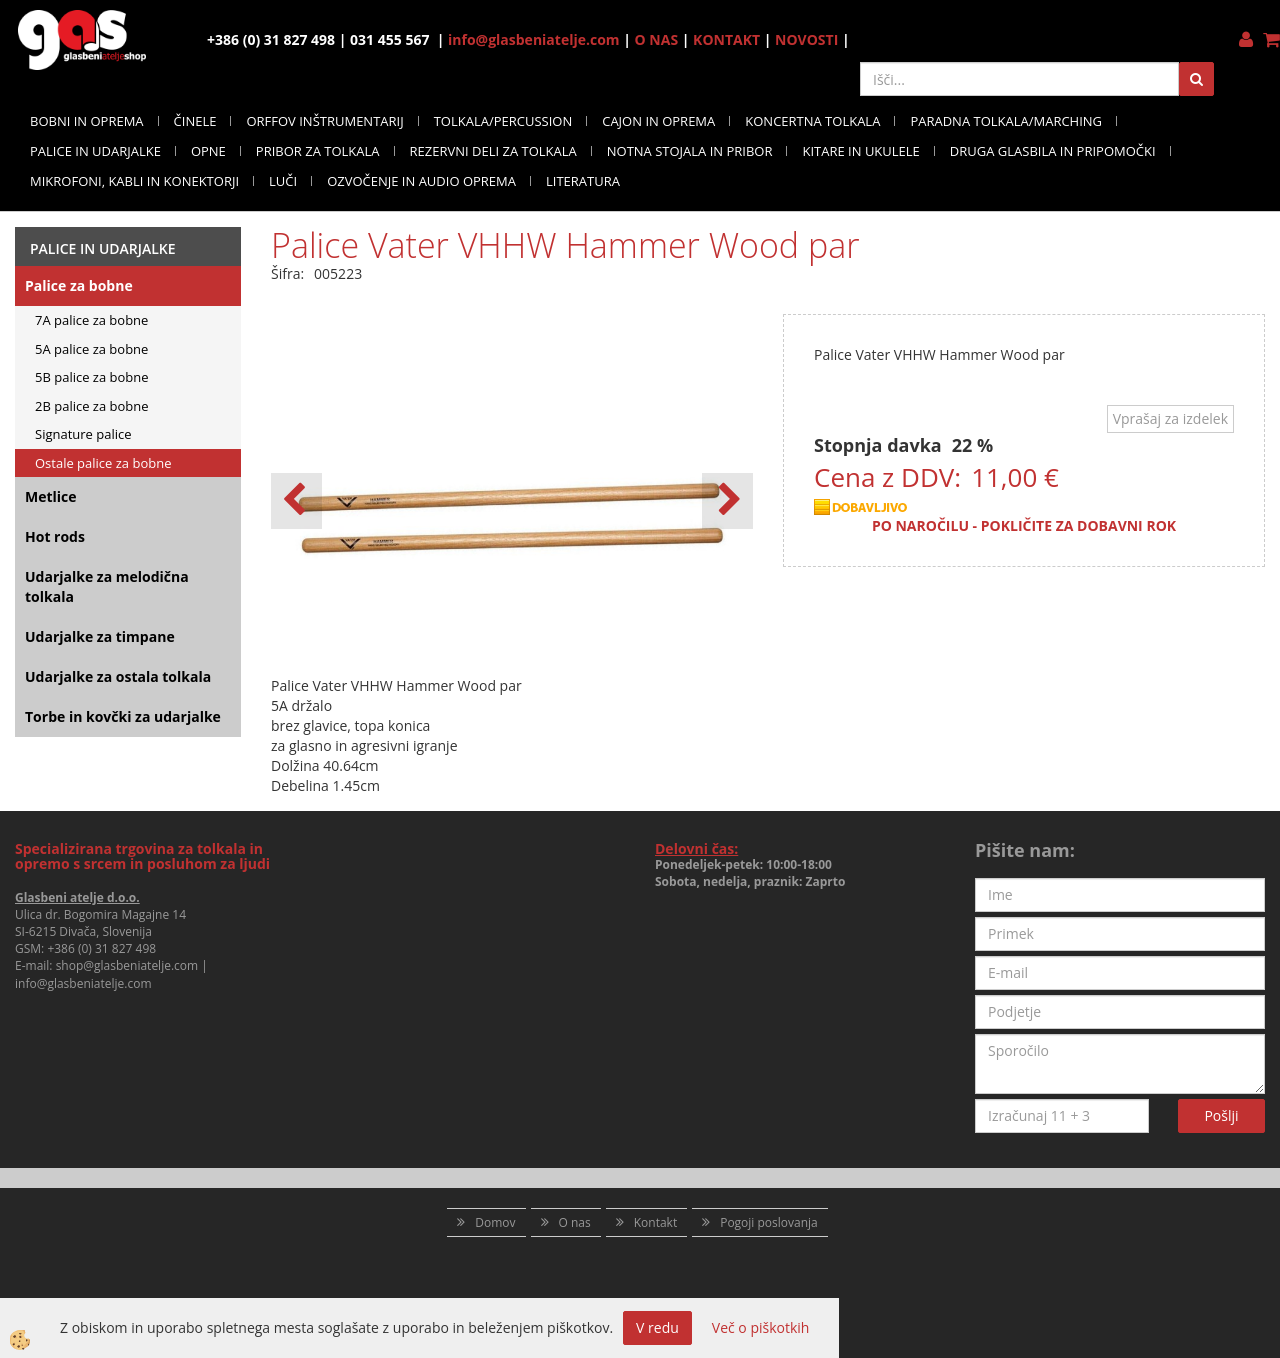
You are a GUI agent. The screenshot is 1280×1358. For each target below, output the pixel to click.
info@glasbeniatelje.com (534, 39)
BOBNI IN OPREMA (87, 121)
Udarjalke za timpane (100, 636)
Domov (495, 1222)
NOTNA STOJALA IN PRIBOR (690, 151)
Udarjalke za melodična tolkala (107, 586)
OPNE (208, 151)
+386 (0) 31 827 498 (101, 948)
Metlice (51, 496)
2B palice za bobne (92, 406)
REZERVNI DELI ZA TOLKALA (493, 151)
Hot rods (55, 536)
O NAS (657, 39)
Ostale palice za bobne (103, 463)
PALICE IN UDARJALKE (95, 151)
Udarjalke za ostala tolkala (118, 676)
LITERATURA (583, 181)
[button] (727, 501)
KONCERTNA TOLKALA (812, 121)
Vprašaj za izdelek (1170, 418)
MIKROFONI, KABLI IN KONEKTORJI (134, 181)
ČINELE (195, 121)
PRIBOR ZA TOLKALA (318, 151)
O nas (575, 1222)
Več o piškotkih (761, 1327)
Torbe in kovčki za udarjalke (123, 716)
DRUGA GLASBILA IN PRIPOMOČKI (1053, 151)
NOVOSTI (806, 39)
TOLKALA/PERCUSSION (503, 121)
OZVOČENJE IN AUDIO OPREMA (421, 181)
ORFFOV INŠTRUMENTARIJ (324, 121)
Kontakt (655, 1222)
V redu (657, 1327)
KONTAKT (726, 39)
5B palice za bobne (92, 377)
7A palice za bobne (91, 320)
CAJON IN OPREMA (658, 121)
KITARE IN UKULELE (860, 151)
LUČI (283, 181)
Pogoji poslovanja (769, 1222)
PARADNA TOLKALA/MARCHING (1006, 121)
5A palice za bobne (91, 349)
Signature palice (83, 434)
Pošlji (1221, 1115)
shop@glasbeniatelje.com (127, 965)
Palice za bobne (79, 285)
